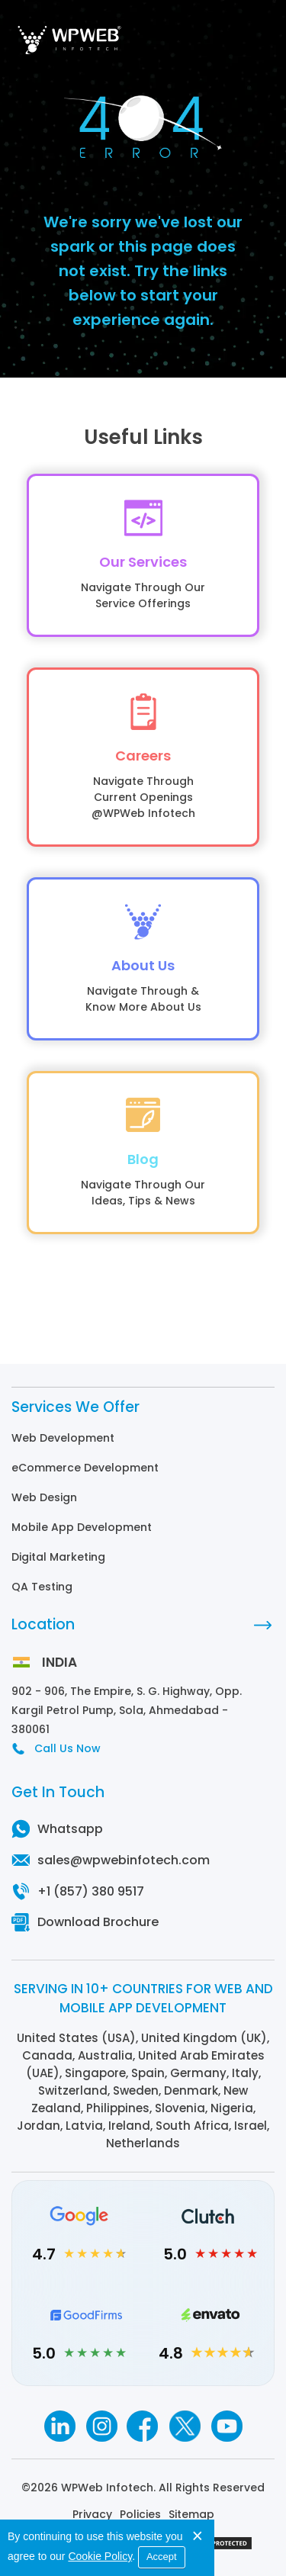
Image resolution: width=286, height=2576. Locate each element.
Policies (140, 2514)
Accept (161, 2556)
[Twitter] (185, 2426)
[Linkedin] (59, 2426)
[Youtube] (227, 2426)
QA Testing (41, 1586)
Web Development (62, 1438)
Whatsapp (70, 1829)
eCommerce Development (85, 1467)
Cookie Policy (100, 2556)
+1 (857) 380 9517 (90, 1891)
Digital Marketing (58, 1557)
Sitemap (191, 2514)
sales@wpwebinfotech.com (123, 1860)
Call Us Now (67, 1748)
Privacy (92, 2514)
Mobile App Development (81, 1527)
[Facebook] (143, 2426)
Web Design (44, 1497)
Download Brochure (98, 1922)
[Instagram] (101, 2426)
